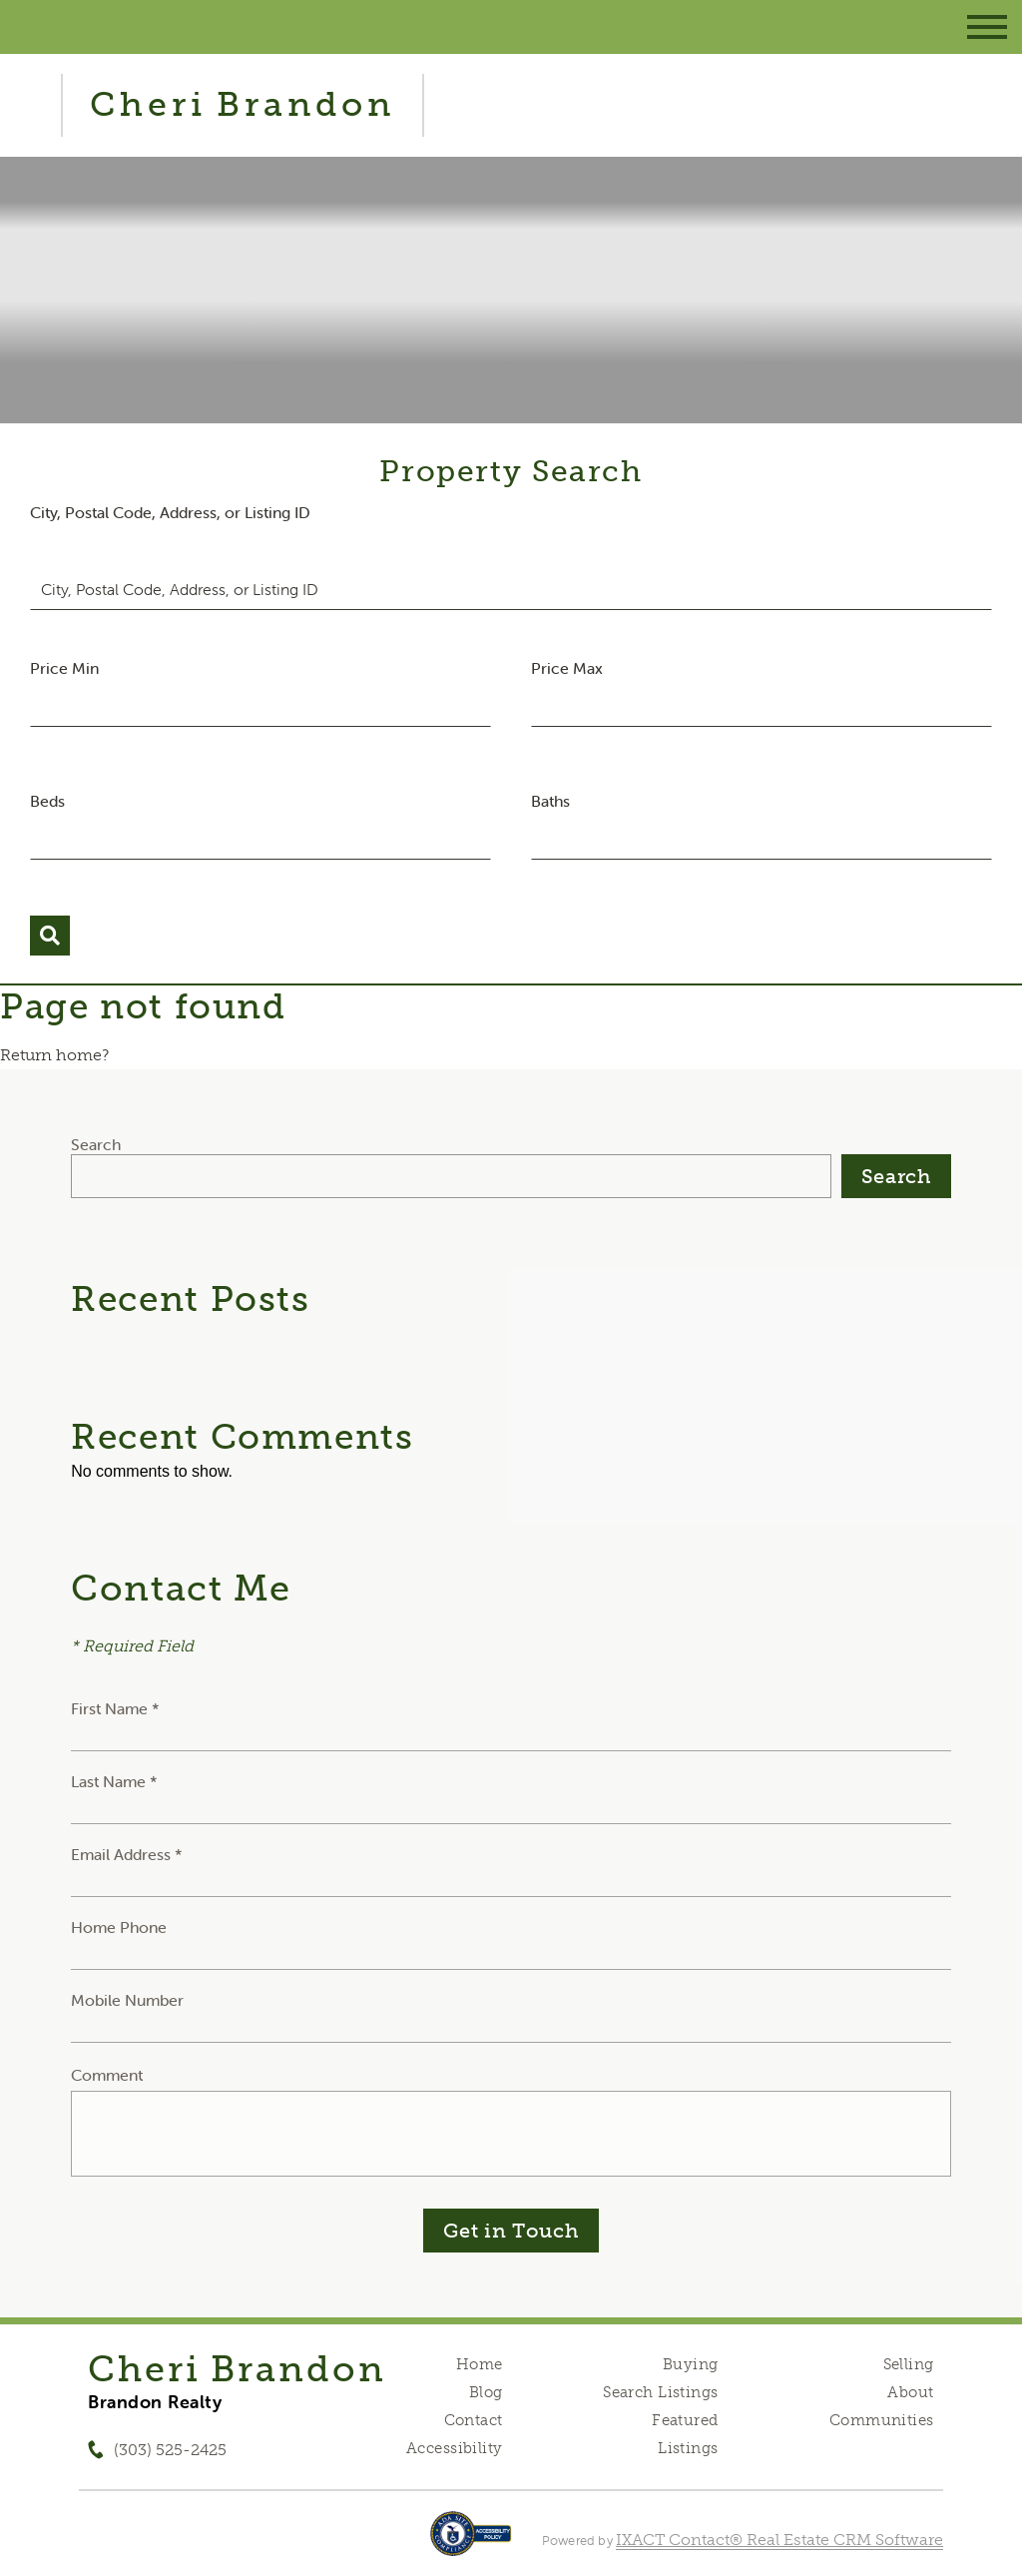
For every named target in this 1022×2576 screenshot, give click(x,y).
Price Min (64, 668)
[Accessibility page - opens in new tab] (470, 2543)
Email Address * (127, 1854)
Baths (550, 801)
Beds (47, 801)
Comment (107, 2075)
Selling (908, 2364)
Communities (881, 2420)
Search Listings (660, 2392)
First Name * (115, 1708)
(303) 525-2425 (170, 2449)
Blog (486, 2392)
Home (479, 2364)
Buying (691, 2364)
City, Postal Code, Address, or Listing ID (170, 512)
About (910, 2392)
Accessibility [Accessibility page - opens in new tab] (454, 2448)
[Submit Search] (50, 936)
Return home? (54, 1054)
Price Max (567, 668)
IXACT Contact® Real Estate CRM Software (779, 2539)
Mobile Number (127, 2000)
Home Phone (119, 1927)
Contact (473, 2420)
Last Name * (114, 1781)
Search (96, 1144)
